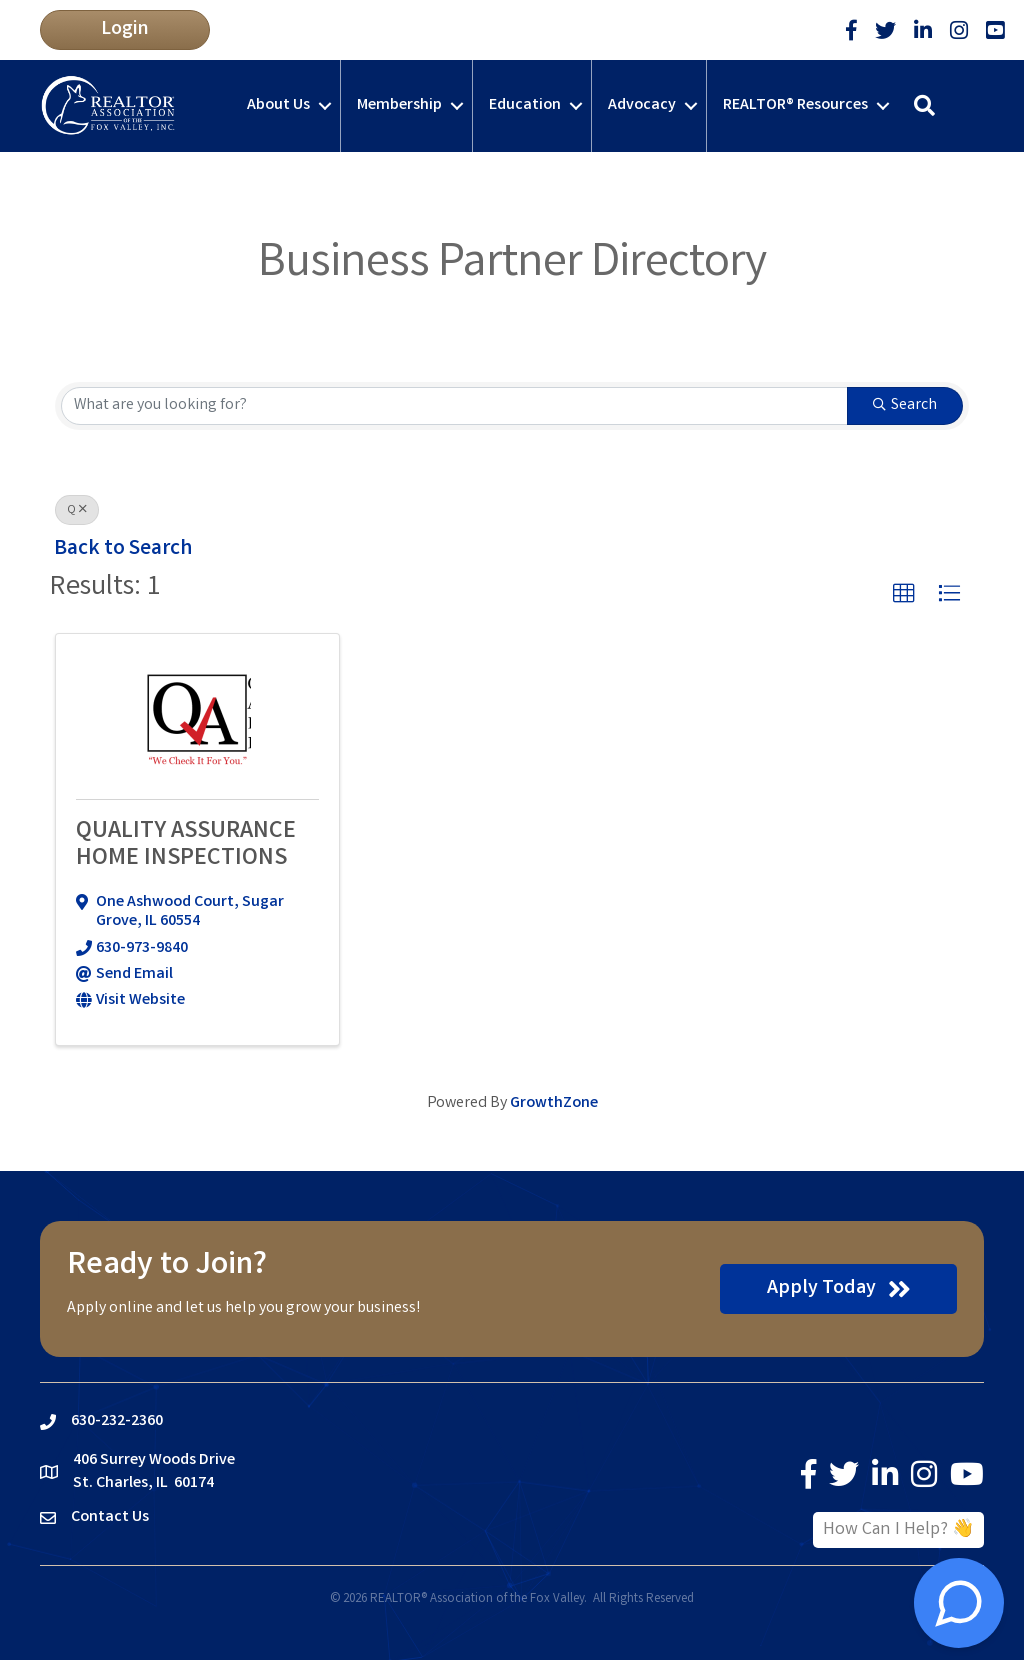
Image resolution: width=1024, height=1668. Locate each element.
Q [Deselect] (77, 510)
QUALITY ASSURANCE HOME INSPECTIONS (186, 845)
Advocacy (642, 105)
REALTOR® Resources (795, 105)
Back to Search (123, 549)
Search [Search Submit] (905, 405)
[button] (125, 30)
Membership (399, 105)
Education (525, 105)
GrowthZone (554, 1103)
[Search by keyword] (454, 406)
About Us (278, 105)
